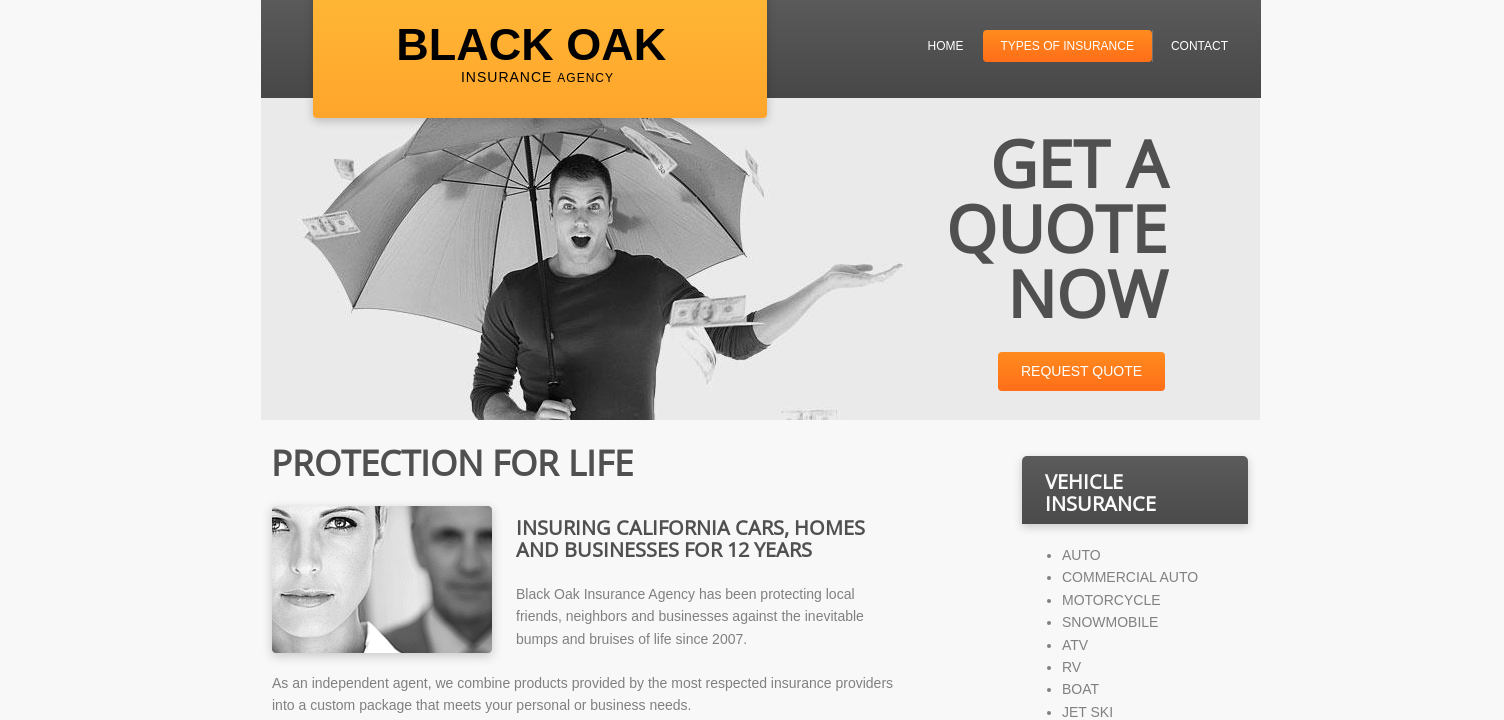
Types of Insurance (1067, 46)
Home (946, 46)
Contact (1199, 46)
